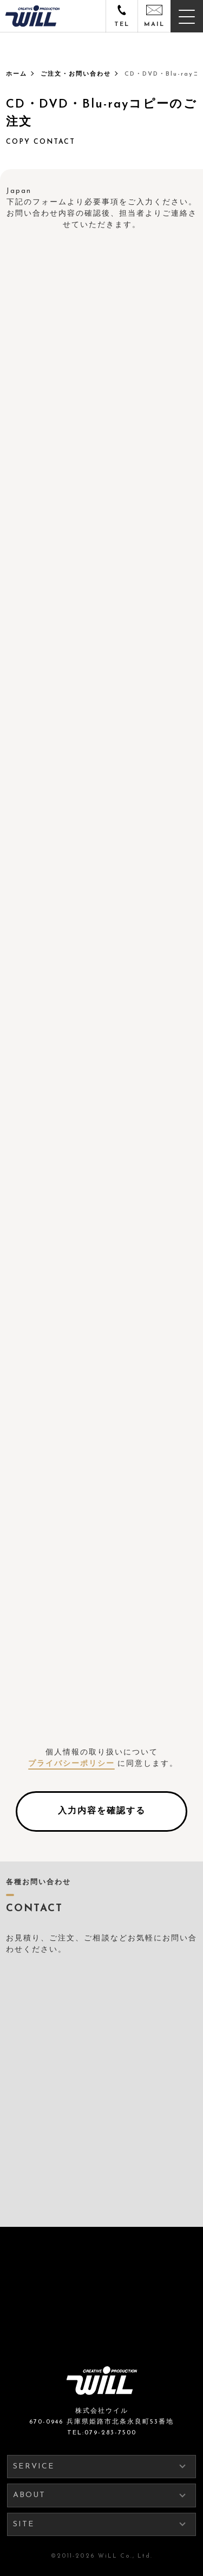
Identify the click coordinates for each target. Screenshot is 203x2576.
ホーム (16, 74)
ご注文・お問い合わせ (76, 74)
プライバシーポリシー (71, 1764)
